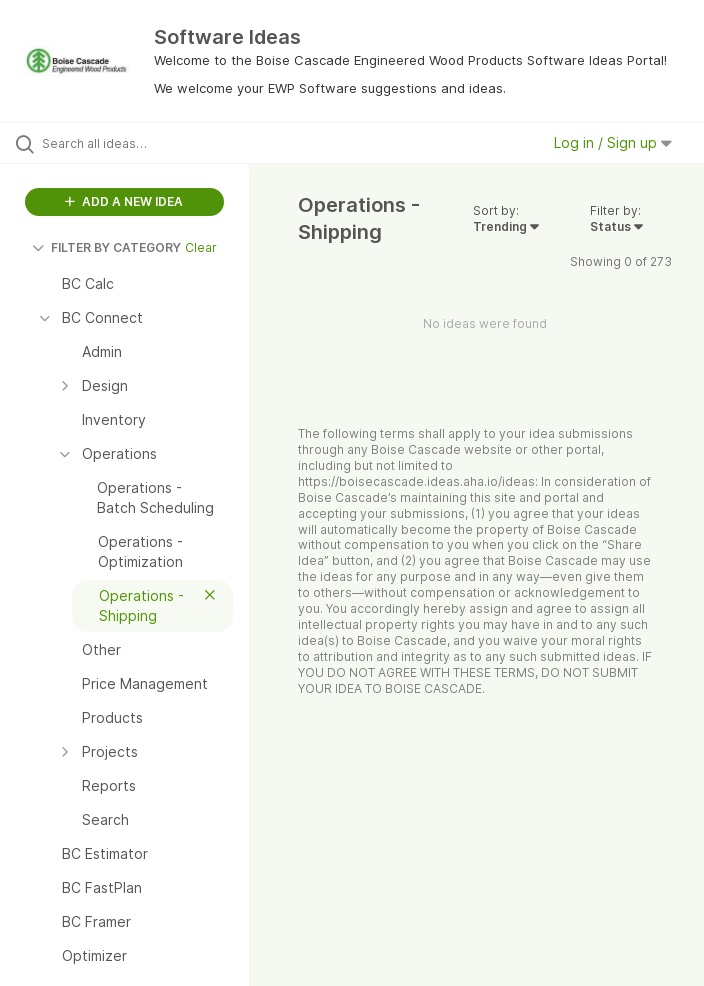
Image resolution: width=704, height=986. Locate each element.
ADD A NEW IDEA (124, 201)
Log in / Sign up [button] (613, 142)
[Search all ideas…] (135, 143)
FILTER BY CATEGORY (106, 247)
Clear (201, 247)
